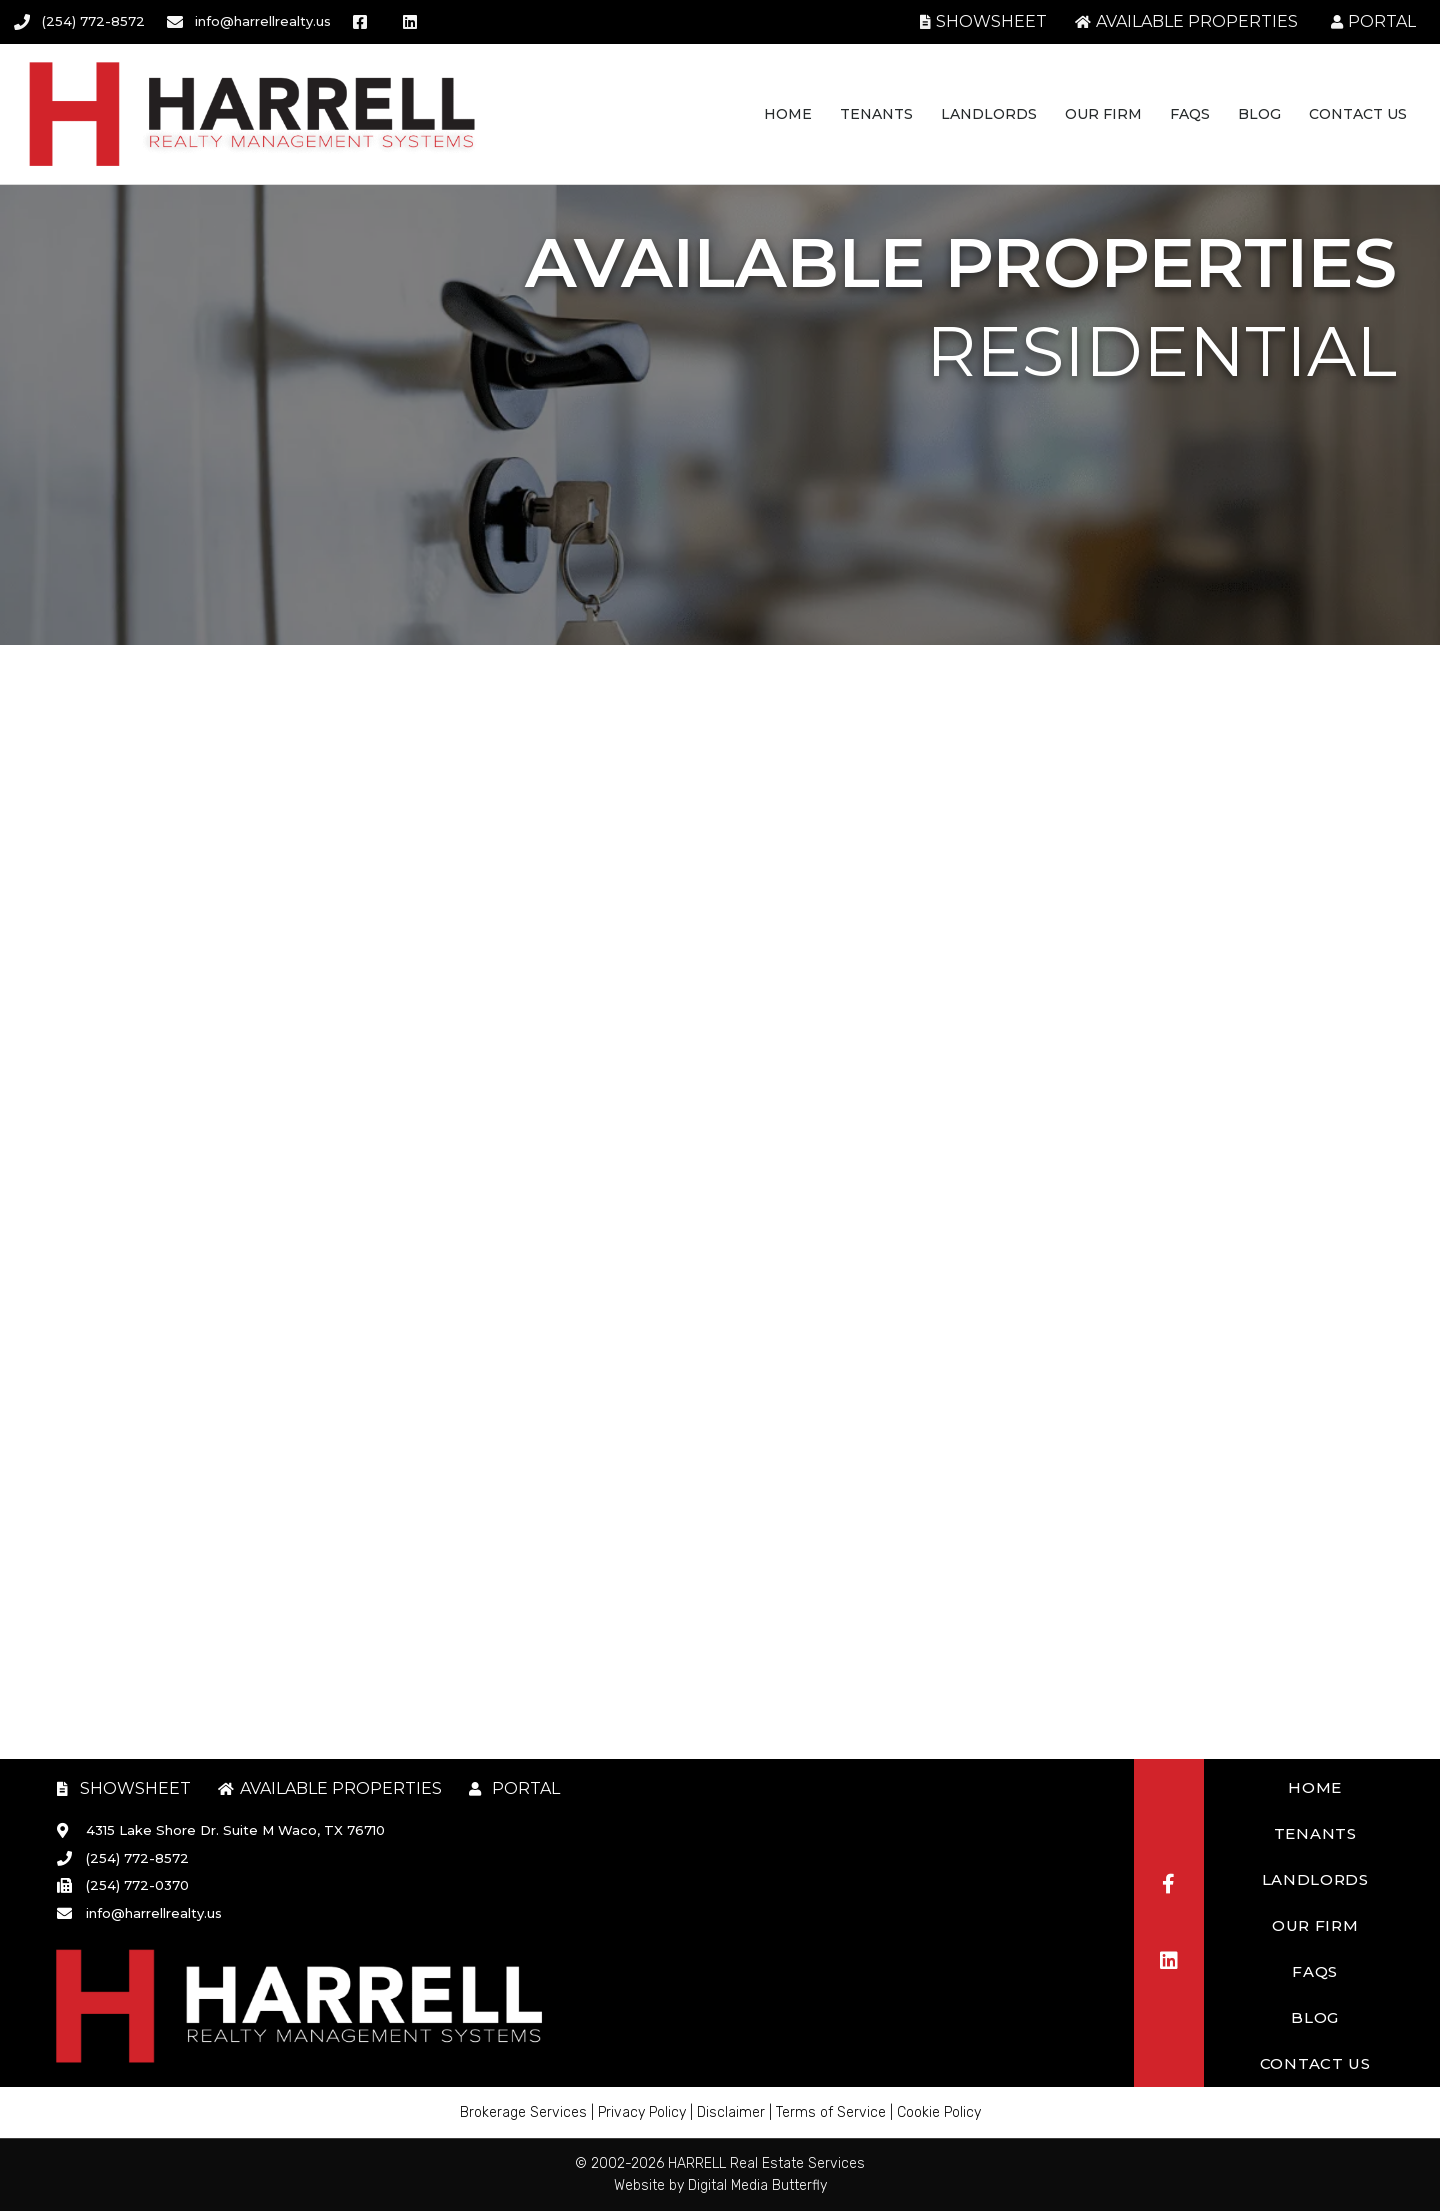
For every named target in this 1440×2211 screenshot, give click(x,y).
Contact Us (1358, 114)
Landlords (989, 114)
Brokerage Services (523, 2112)
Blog (1259, 114)
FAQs (1190, 114)
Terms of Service (831, 2112)
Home (788, 114)
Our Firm (1103, 114)
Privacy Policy (642, 2112)
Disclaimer (731, 2112)
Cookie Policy (939, 2112)
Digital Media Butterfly (757, 2185)
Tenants (876, 114)
